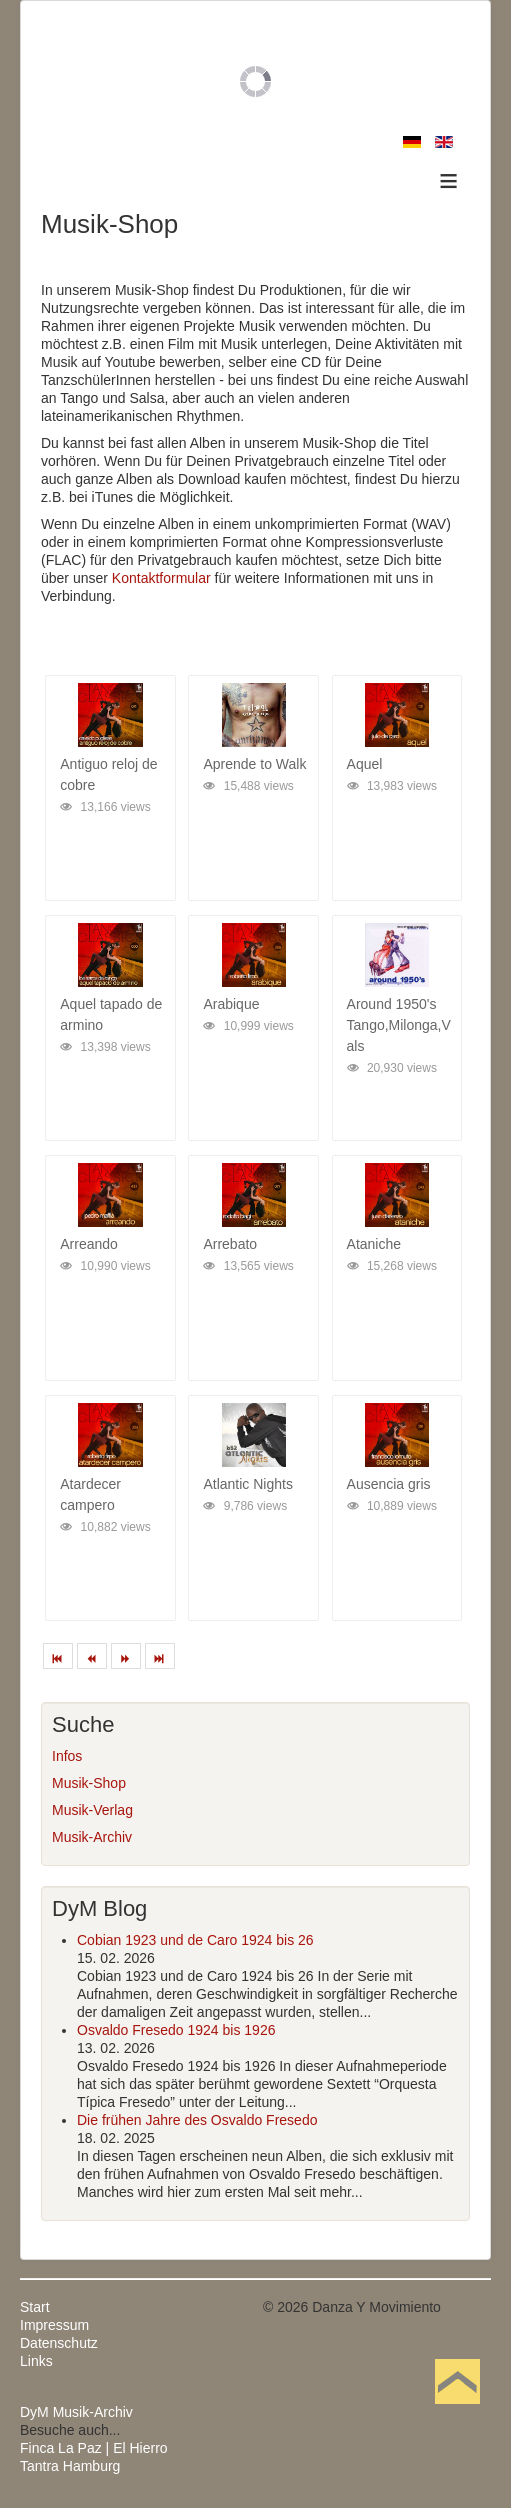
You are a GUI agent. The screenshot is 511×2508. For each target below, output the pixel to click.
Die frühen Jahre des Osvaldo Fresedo (197, 2120)
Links (36, 2361)
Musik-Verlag (92, 1810)
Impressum (54, 2325)
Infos (67, 1756)
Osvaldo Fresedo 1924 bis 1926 (176, 2030)
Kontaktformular (161, 578)
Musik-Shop (89, 1783)
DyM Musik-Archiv (76, 2412)
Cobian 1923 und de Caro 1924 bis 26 (195, 1940)
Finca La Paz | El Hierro (94, 2448)
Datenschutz (59, 2343)
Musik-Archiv (92, 1837)
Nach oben (457, 2412)
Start (35, 2307)
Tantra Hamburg (70, 2466)
